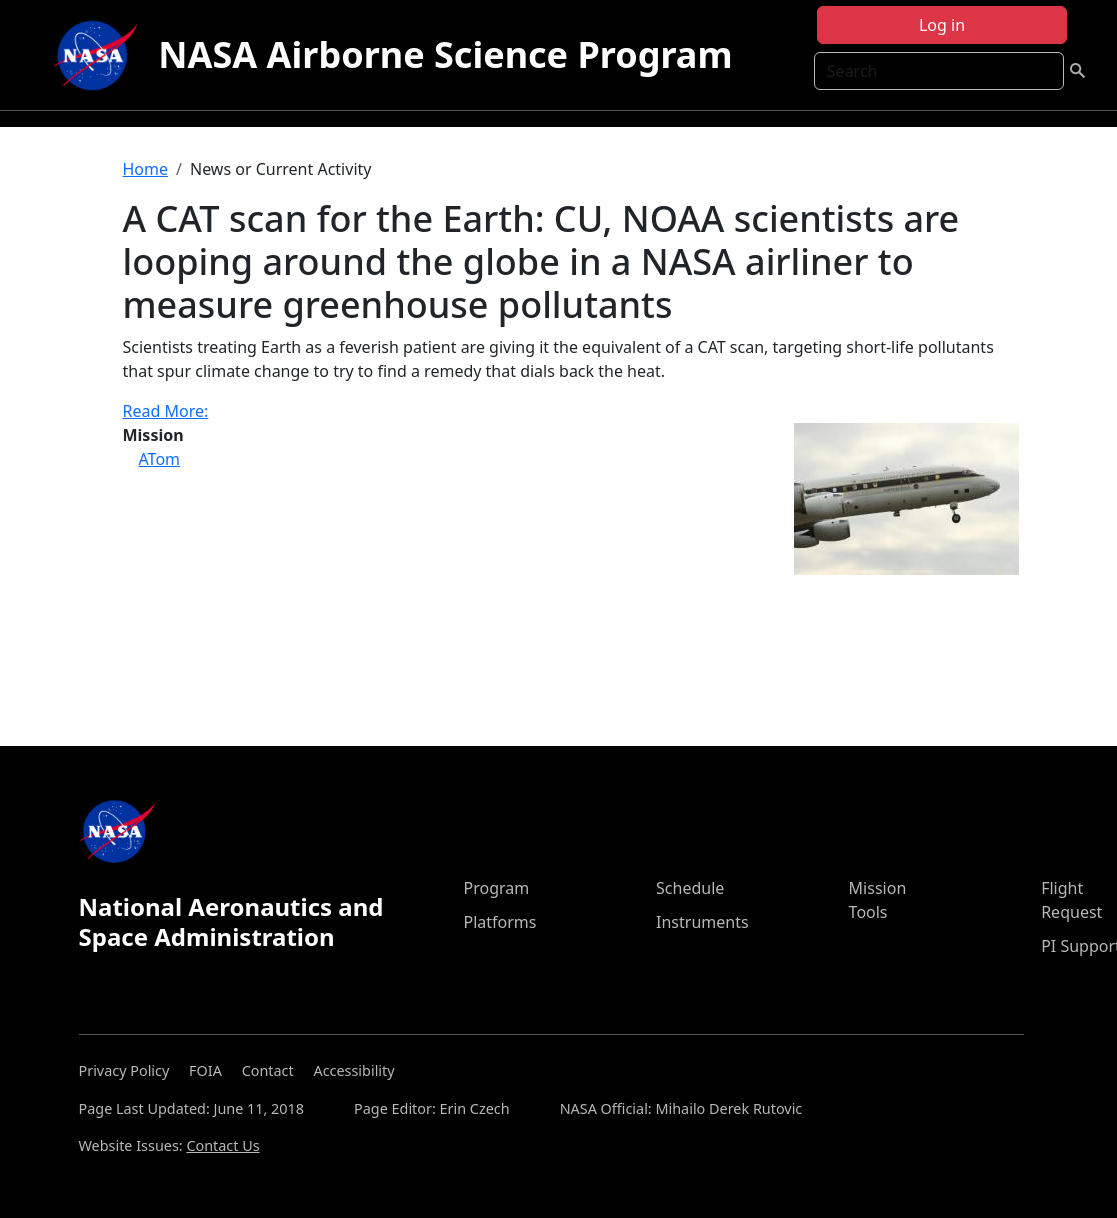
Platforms (499, 922)
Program (496, 888)
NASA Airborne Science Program (445, 54)
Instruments (702, 922)
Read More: (166, 411)
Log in (942, 25)
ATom (160, 459)
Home (146, 169)
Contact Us (222, 1145)
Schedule (690, 888)
